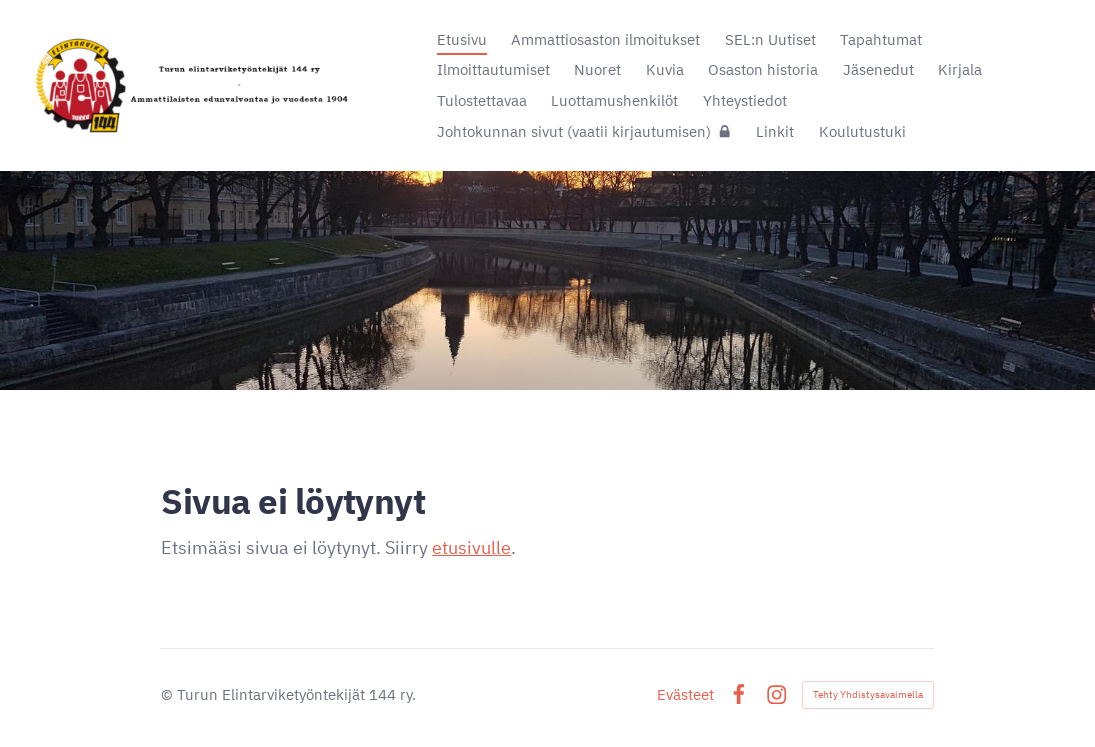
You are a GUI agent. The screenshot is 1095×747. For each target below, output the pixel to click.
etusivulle (471, 547)
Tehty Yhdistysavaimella (868, 694)
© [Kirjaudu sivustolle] (169, 694)
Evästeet (685, 694)
